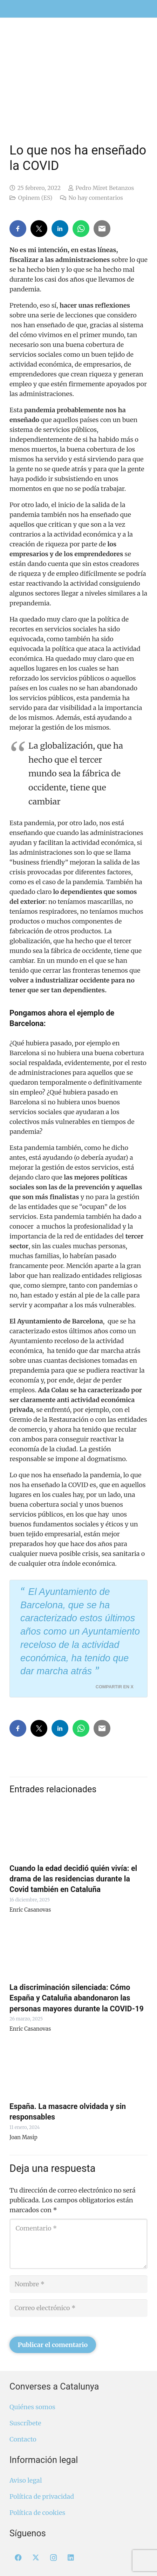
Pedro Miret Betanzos (104, 187)
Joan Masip (23, 2137)
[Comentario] (78, 2244)
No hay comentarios (95, 197)
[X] (36, 2558)
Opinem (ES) (35, 197)
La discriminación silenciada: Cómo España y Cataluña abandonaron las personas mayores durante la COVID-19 (76, 1998)
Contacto (22, 2439)
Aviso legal (25, 2480)
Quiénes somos (32, 2407)
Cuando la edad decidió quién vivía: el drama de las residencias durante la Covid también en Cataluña (73, 1879)
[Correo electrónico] (78, 2308)
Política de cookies (37, 2513)
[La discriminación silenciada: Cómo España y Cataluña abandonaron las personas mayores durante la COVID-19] (78, 1949)
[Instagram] (53, 2558)
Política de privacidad (41, 2496)
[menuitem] (139, 4)
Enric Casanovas (30, 1909)
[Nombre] (78, 2284)
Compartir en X (115, 1686)
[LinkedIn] (71, 2558)
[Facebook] (18, 2558)
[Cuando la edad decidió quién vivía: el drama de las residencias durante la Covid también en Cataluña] (78, 1830)
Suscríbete (25, 2423)
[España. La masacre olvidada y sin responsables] (78, 2068)
